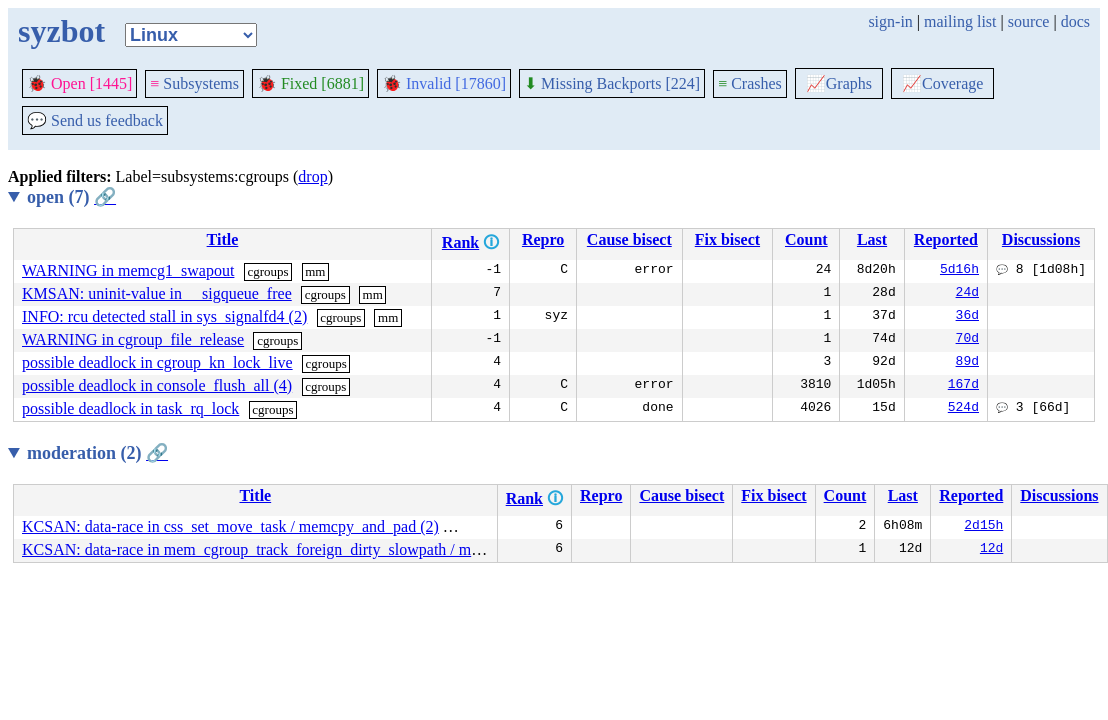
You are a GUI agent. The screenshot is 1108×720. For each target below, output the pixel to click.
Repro (543, 239)
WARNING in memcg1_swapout (128, 270)
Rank (460, 242)
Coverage (942, 83)
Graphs (839, 83)
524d (963, 409)
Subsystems (194, 83)
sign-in (890, 21)
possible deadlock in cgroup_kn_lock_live (157, 362)
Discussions (1041, 239)
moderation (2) (97, 453)
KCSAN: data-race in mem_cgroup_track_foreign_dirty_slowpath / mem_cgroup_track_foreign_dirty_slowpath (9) (393, 549)
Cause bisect (629, 239)
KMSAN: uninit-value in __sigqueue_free (157, 293)
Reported (946, 239)
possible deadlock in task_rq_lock (130, 408)
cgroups (267, 271)
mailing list (960, 21)
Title (223, 239)
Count (806, 239)
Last (872, 239)
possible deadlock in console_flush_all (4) (157, 385)
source (1029, 21)
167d (963, 386)
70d (967, 340)
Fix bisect (727, 239)
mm (315, 271)
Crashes (750, 83)
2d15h (983, 527)
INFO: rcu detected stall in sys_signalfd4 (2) (164, 316)
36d (967, 317)
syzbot (61, 31)
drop (312, 176)
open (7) (71, 197)
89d (967, 363)
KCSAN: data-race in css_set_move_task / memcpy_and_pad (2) (230, 526)
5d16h (959, 271)
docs (1075, 21)
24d (967, 294)
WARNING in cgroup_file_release (133, 339)
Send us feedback (95, 120)
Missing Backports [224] (612, 83)
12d (991, 550)
